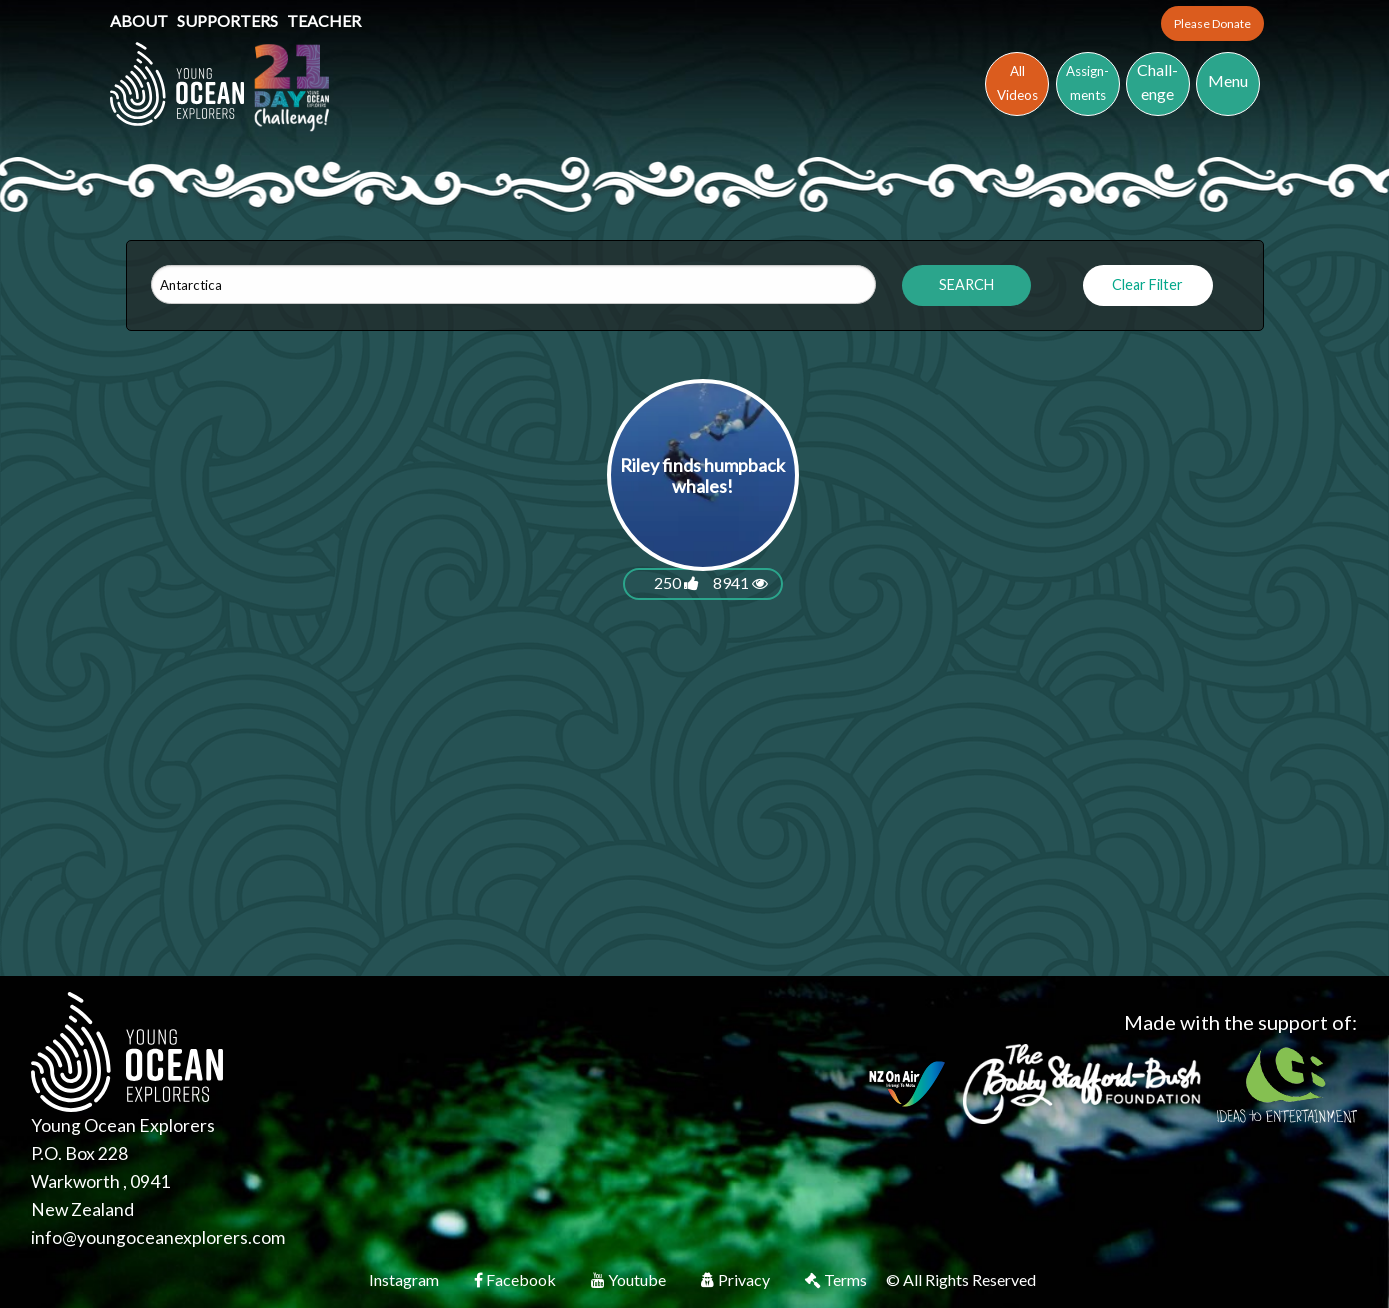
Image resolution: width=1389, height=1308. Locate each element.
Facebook (516, 1279)
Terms (837, 1279)
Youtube (630, 1279)
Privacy (737, 1279)
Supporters (229, 20)
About (140, 20)
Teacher (324, 20)
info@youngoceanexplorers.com (158, 1237)
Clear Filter (1147, 284)
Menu (1228, 80)
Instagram (405, 1279)
